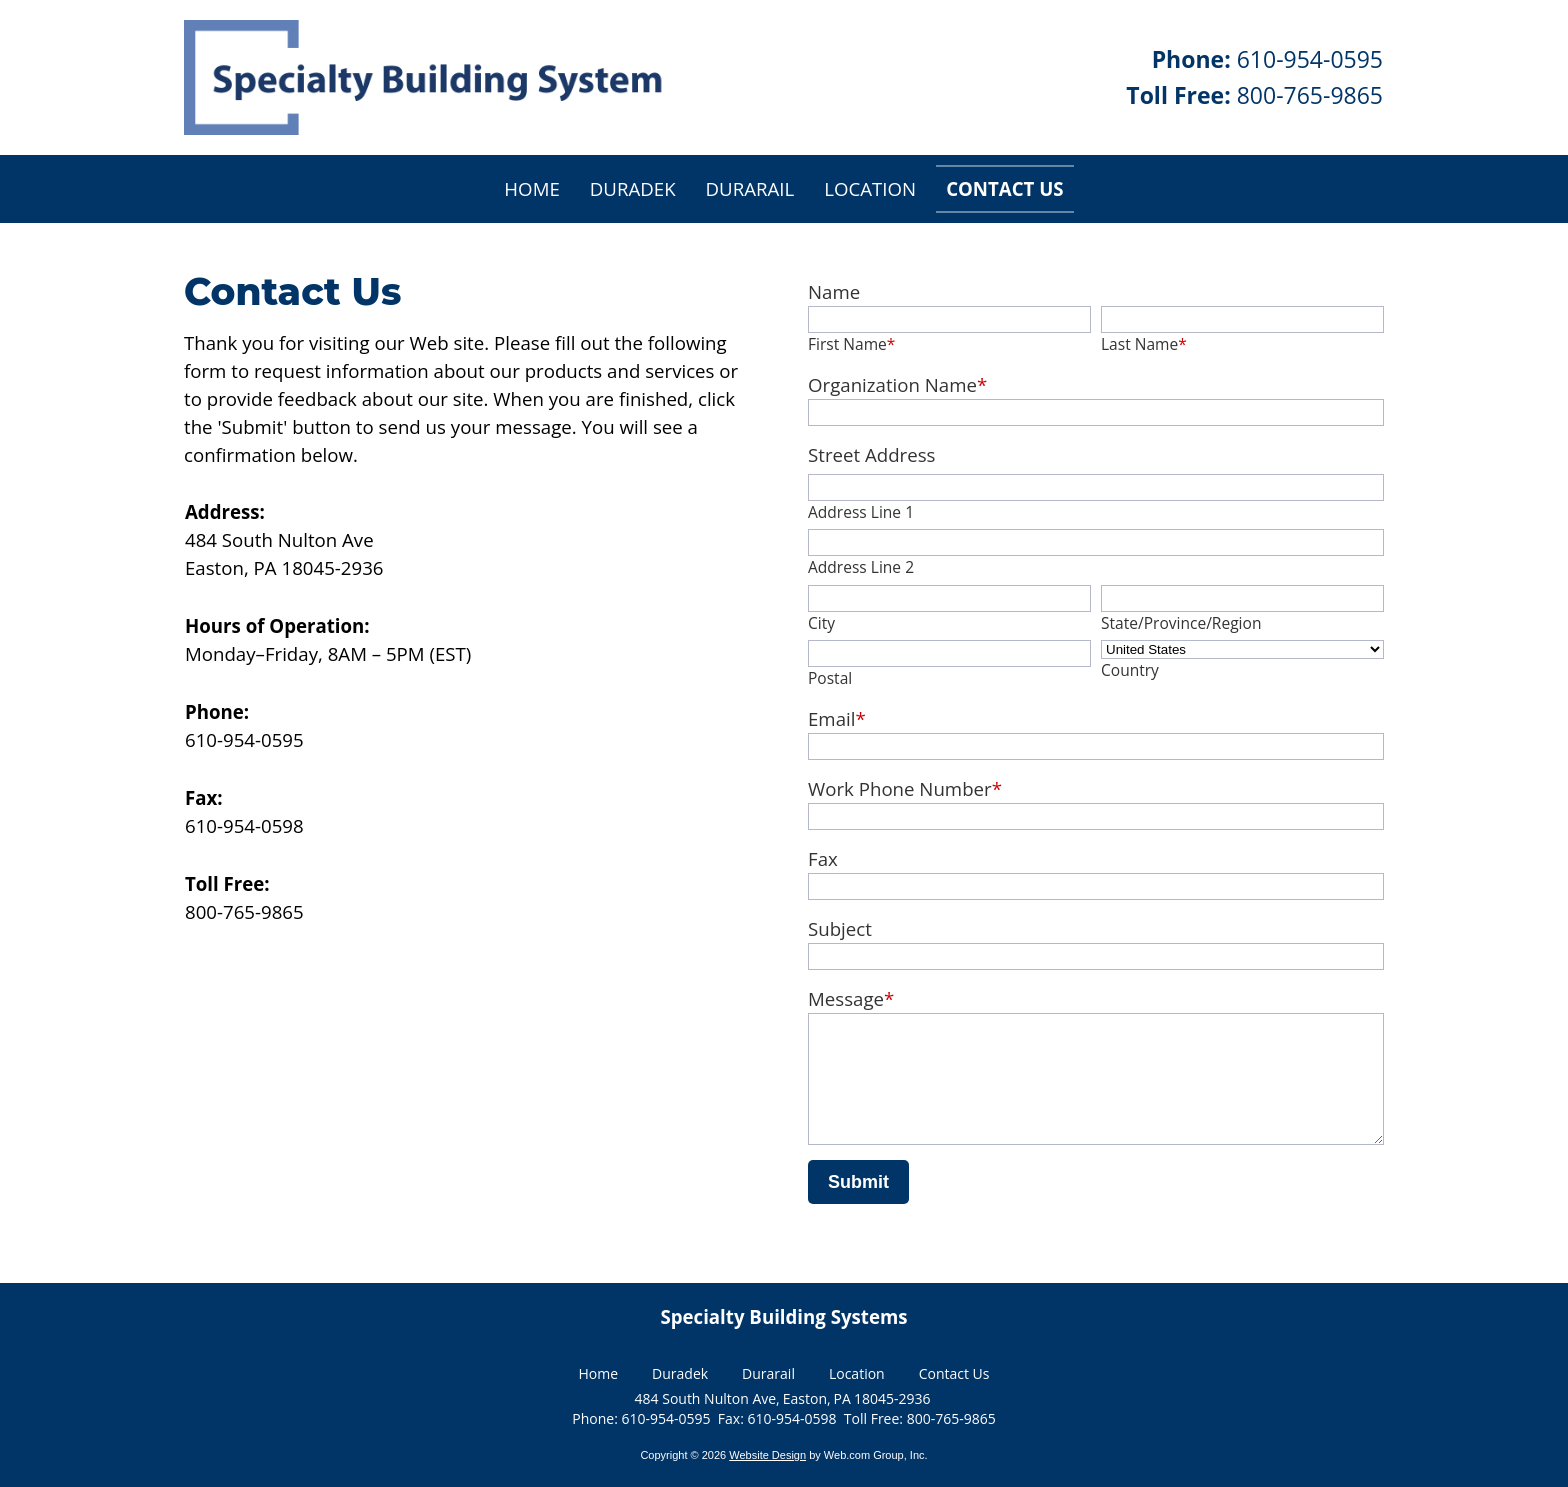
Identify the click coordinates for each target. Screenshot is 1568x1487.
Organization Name (897, 384)
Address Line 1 (861, 512)
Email (837, 718)
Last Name (1144, 344)
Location (857, 1376)
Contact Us (954, 1376)
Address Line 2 (861, 567)
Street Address (871, 454)
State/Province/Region (1181, 623)
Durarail (768, 1376)
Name (834, 291)
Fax (823, 858)
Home (599, 1376)
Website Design (767, 1459)
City (821, 623)
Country (1130, 670)
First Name (851, 344)
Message (851, 998)
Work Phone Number (905, 788)
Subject (840, 928)
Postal (830, 678)
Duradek (680, 1376)
